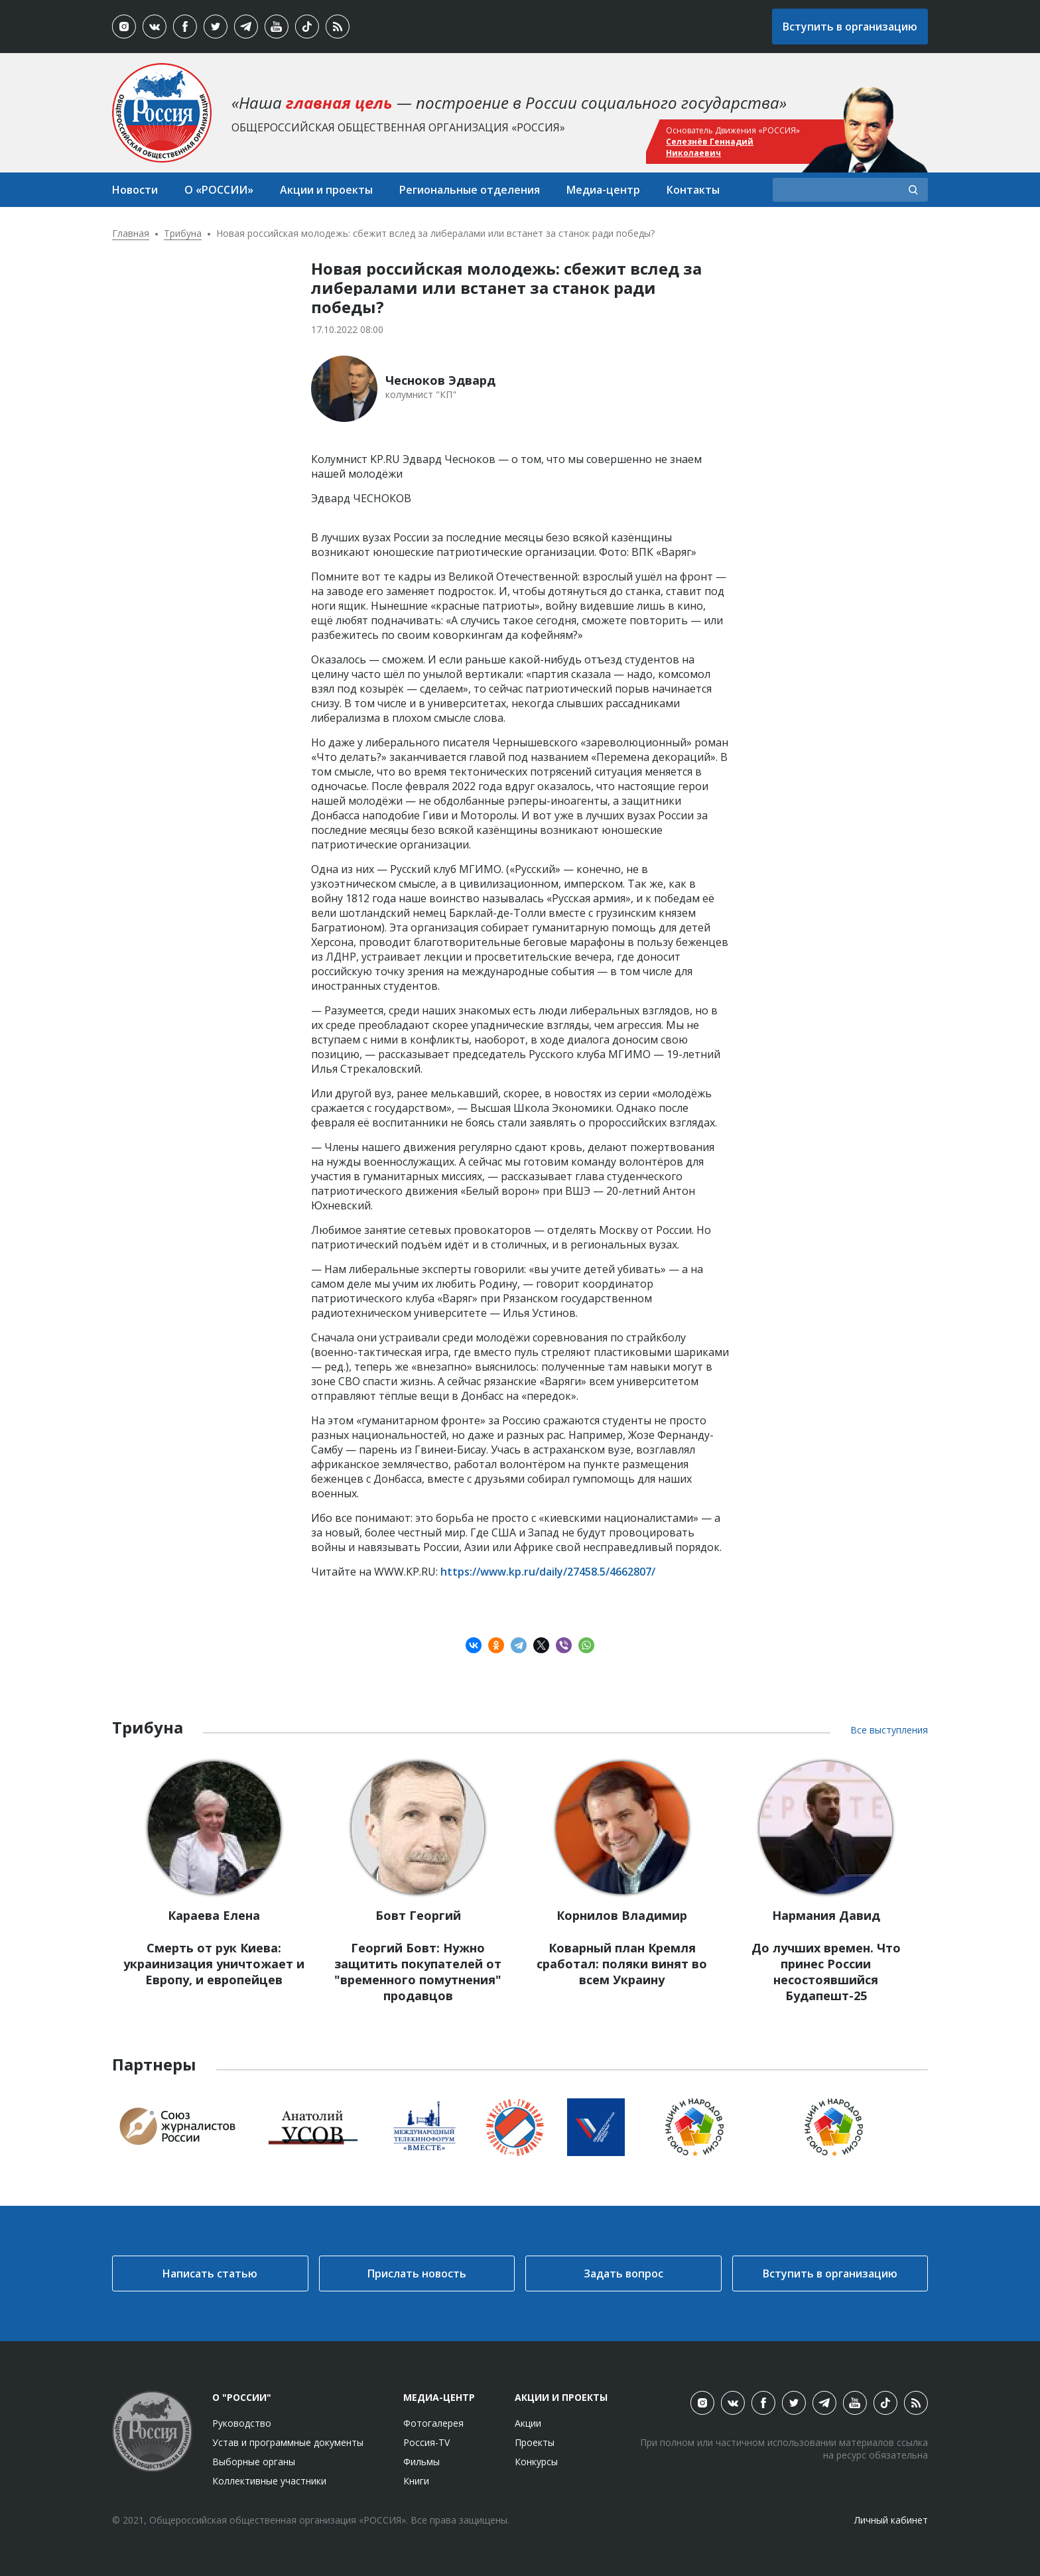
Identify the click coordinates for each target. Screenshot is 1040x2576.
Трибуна (183, 233)
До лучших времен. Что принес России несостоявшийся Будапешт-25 (826, 1971)
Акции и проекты (326, 189)
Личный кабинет (891, 2520)
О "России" (241, 2397)
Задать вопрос (623, 2273)
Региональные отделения (469, 189)
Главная (130, 233)
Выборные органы (253, 2461)
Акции (528, 2423)
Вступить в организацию (850, 26)
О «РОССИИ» (218, 189)
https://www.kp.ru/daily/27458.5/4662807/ (547, 1571)
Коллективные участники (269, 2480)
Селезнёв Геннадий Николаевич (709, 147)
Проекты (534, 2442)
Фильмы (421, 2461)
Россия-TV (426, 2442)
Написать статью (209, 2273)
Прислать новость (416, 2273)
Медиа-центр (603, 189)
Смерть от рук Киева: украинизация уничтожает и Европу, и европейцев (213, 1964)
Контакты (693, 189)
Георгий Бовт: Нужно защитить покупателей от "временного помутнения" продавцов (417, 1971)
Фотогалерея (433, 2423)
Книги (416, 2480)
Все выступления (889, 1730)
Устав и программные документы (287, 2442)
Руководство (241, 2423)
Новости (135, 189)
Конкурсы (536, 2461)
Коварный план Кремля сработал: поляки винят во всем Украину (622, 1964)
